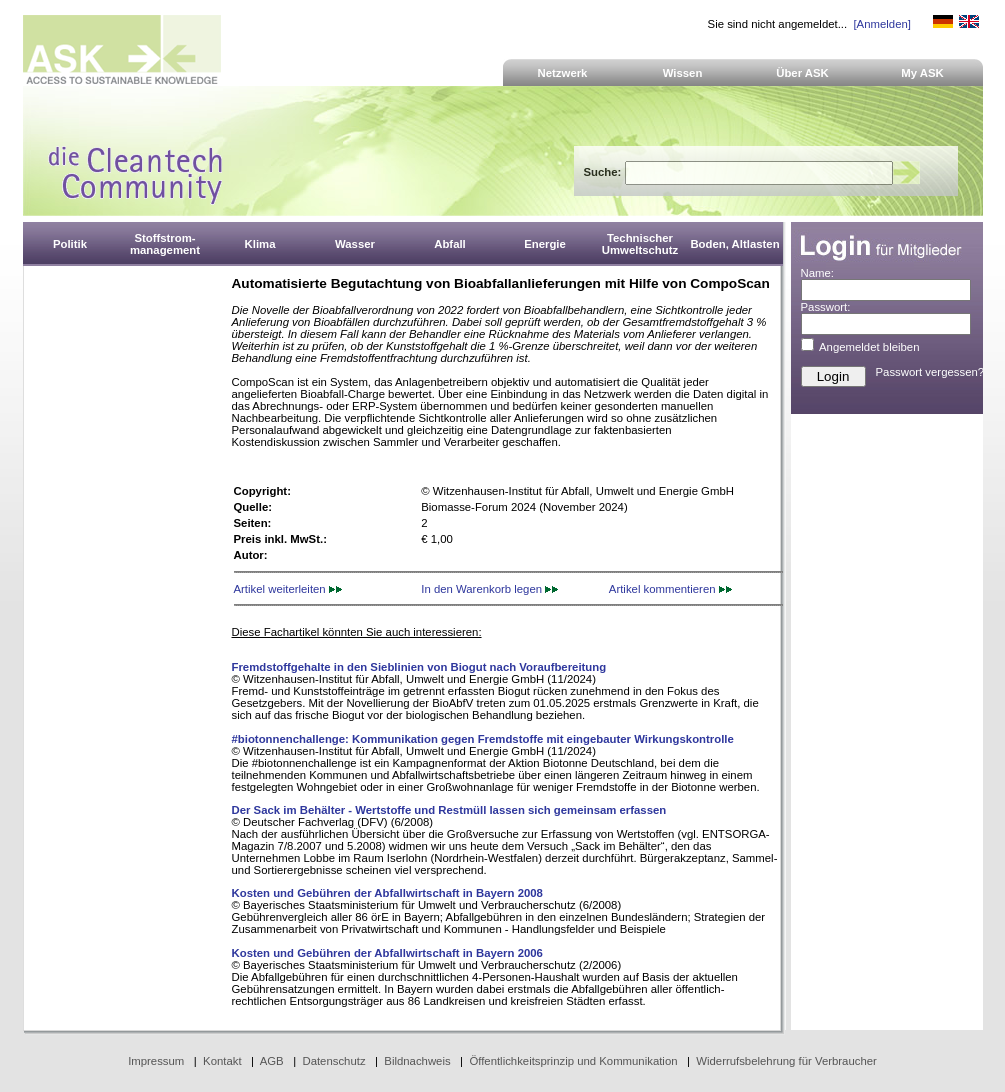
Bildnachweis (417, 1061)
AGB (272, 1061)
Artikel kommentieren (670, 589)
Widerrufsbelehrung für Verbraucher (786, 1061)
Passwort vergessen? (930, 372)
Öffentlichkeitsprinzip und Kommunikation (573, 1061)
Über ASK (802, 73)
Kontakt (222, 1061)
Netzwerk (563, 73)
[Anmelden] (881, 24)
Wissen (683, 73)
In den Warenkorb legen (489, 589)
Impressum (156, 1061)
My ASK (922, 73)
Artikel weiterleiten (288, 589)
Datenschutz (333, 1061)
